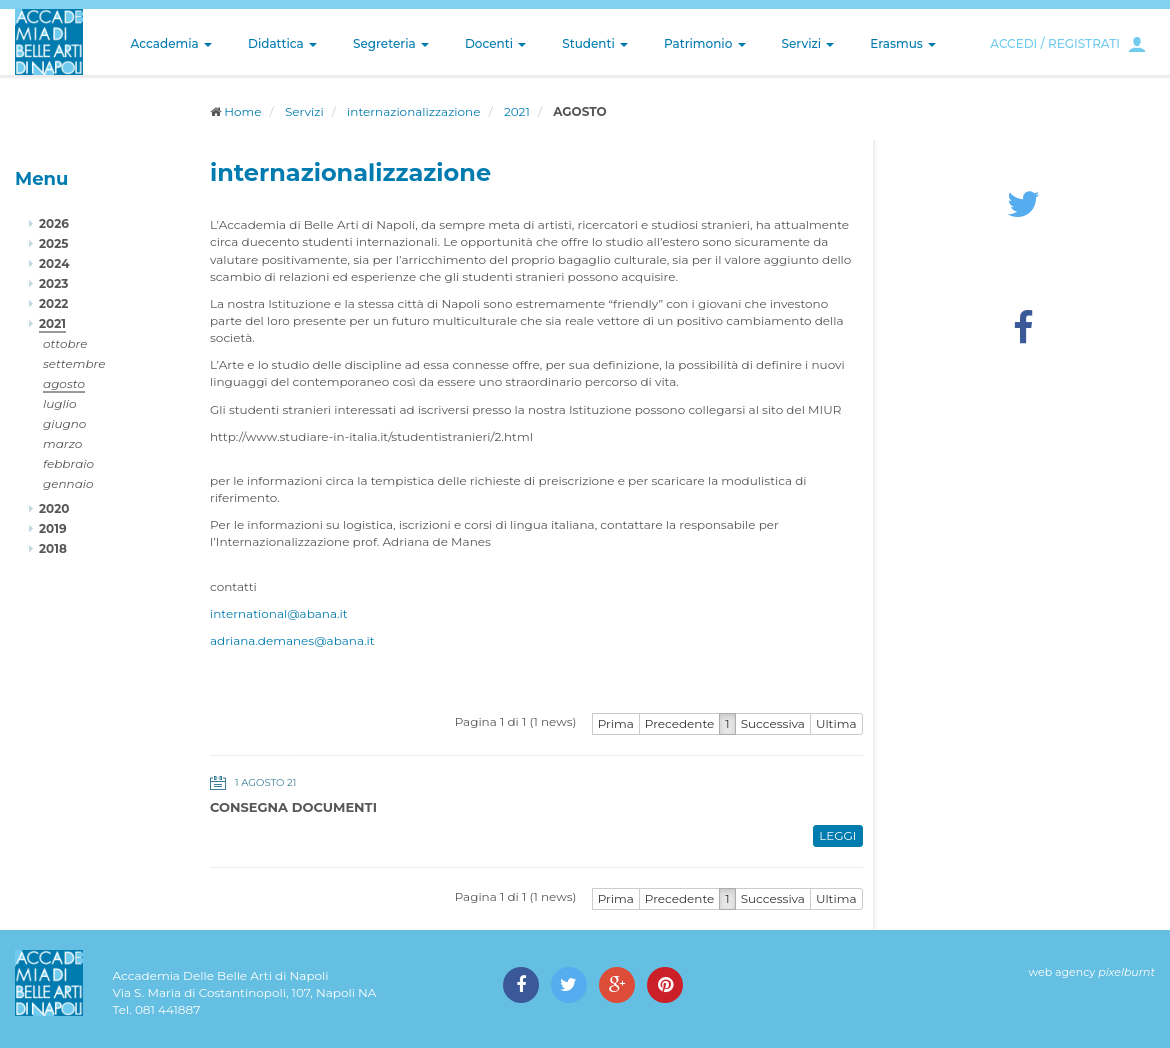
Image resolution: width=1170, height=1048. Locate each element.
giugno (64, 423)
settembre (74, 363)
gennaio (68, 483)
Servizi (808, 43)
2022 (53, 303)
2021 (517, 111)
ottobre (65, 343)
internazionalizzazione (413, 111)
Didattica (282, 43)
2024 (54, 263)
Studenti (595, 43)
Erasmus (903, 43)
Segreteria (391, 43)
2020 (54, 508)
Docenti (495, 43)
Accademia (171, 43)
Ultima (836, 723)
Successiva (773, 723)
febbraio (68, 463)
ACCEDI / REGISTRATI (1055, 43)
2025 (53, 243)
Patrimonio (705, 43)
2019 (53, 528)
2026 (54, 223)
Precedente (680, 723)
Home (242, 111)
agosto (64, 383)
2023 (53, 283)
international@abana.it (279, 613)
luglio (60, 403)
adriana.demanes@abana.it (292, 640)
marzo (62, 443)
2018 (53, 548)
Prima (616, 723)
